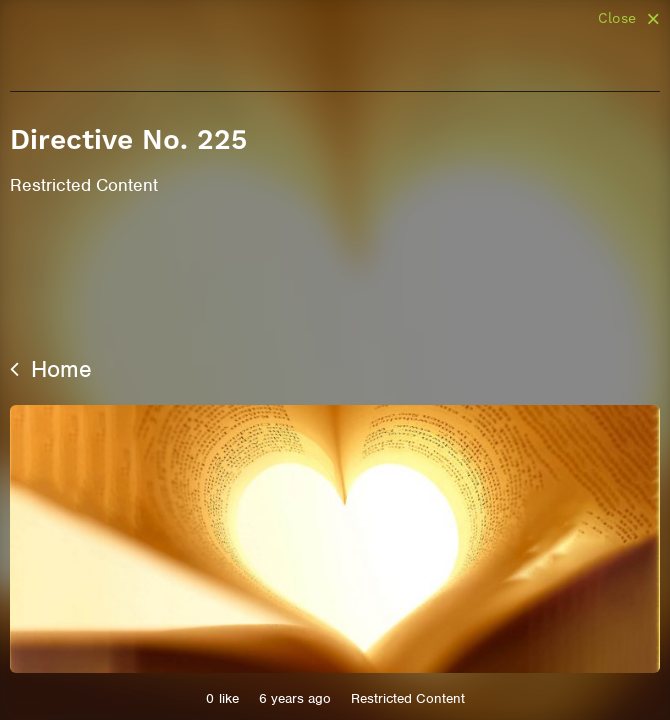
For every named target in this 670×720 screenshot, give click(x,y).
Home (51, 369)
